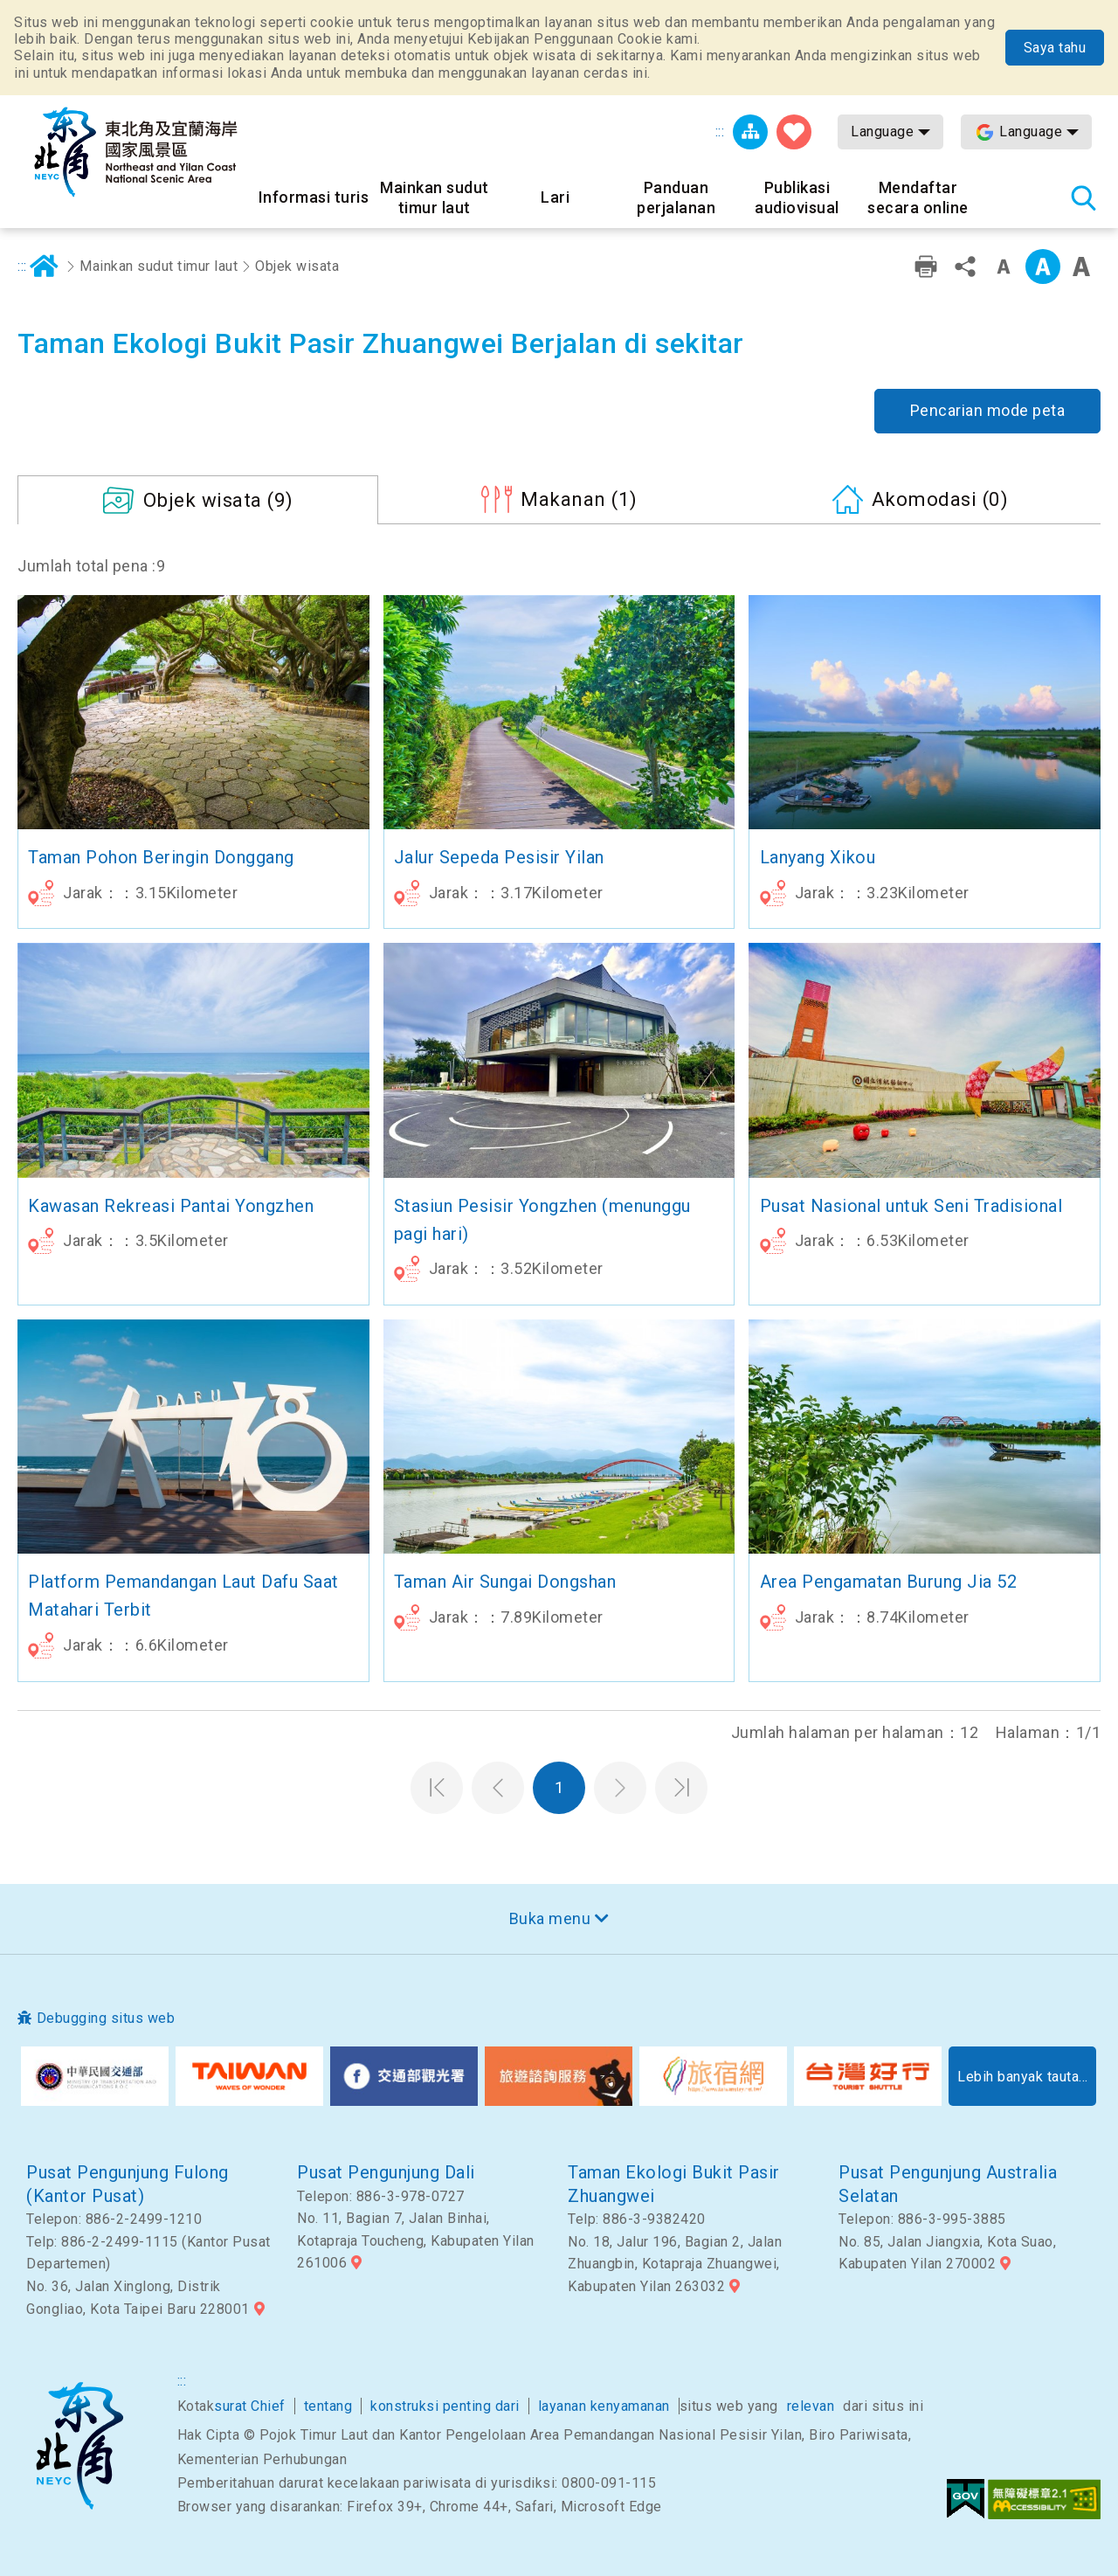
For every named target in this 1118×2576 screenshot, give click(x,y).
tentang (328, 2406)
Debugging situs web (106, 2018)
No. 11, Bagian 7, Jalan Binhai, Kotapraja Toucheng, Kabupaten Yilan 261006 (416, 2240)
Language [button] (882, 131)
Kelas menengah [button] (1042, 266)
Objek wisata (297, 266)
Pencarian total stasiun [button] (1083, 197)
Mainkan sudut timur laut (158, 266)
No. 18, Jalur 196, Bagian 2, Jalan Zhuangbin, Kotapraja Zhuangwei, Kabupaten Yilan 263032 (675, 2264)
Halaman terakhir (681, 1788)
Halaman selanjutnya (620, 1788)
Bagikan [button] (965, 266)
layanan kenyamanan (604, 2406)
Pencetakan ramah (925, 266)
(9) (218, 499)
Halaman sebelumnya (498, 1788)
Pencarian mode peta (988, 410)
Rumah (44, 266)
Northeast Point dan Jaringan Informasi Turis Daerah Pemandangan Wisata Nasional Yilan (135, 152)
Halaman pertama (437, 1788)
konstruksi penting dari (445, 2406)
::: (720, 131)
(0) (940, 499)
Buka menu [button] (550, 1918)
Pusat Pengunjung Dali (386, 2172)
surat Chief (250, 2406)
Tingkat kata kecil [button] (1003, 266)
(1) (579, 499)
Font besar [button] (1081, 266)
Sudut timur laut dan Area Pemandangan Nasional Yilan (79, 2445)
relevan (811, 2406)
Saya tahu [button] (1055, 47)
